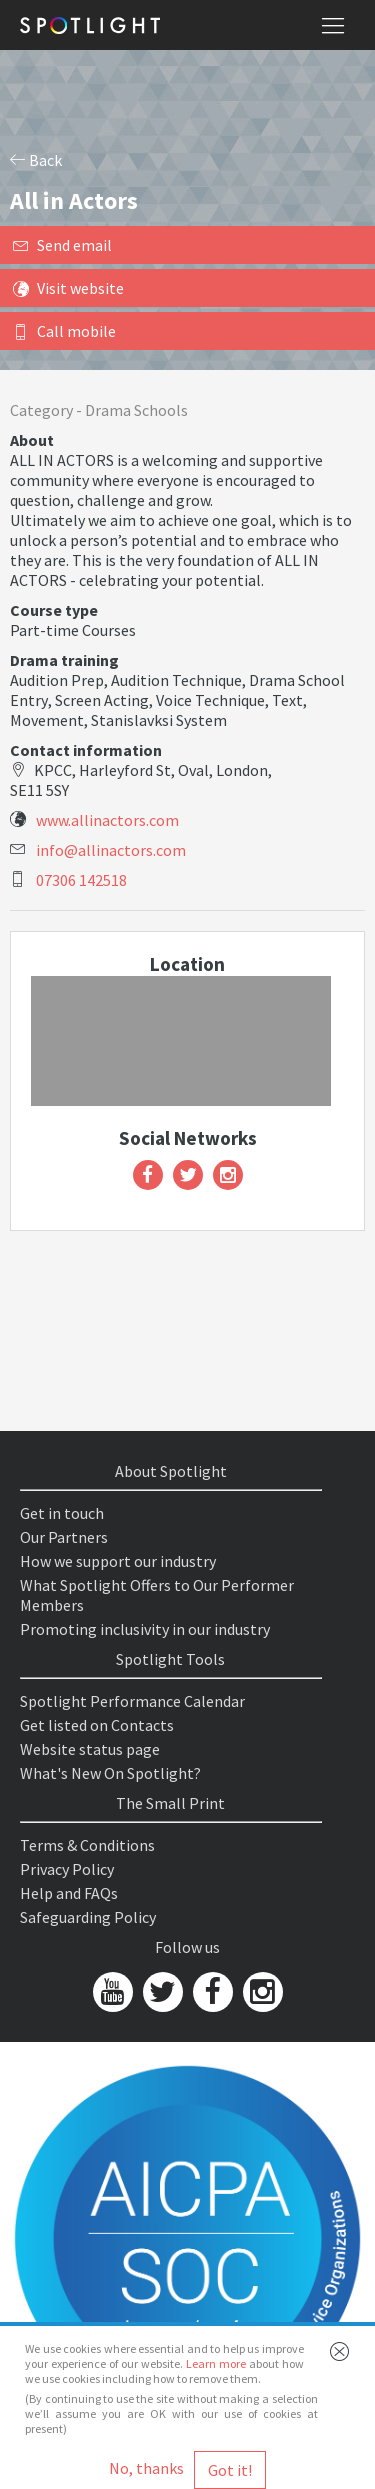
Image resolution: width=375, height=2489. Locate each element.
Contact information (86, 750)
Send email (62, 245)
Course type (54, 610)
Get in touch (62, 1513)
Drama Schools (136, 410)
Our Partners (64, 1537)
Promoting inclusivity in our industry (145, 1629)
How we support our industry (118, 1561)
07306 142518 (81, 880)
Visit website (68, 288)
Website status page (90, 1749)
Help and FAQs (69, 1893)
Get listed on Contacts (97, 1725)
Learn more (216, 2363)
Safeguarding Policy (88, 1917)
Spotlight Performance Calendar (132, 1701)
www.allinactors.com (107, 820)
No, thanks (146, 2468)
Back (36, 160)
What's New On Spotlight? (110, 1773)
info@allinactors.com (111, 850)
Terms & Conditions (87, 1845)
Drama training (64, 660)
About (32, 440)
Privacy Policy (67, 1869)
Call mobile (64, 331)
